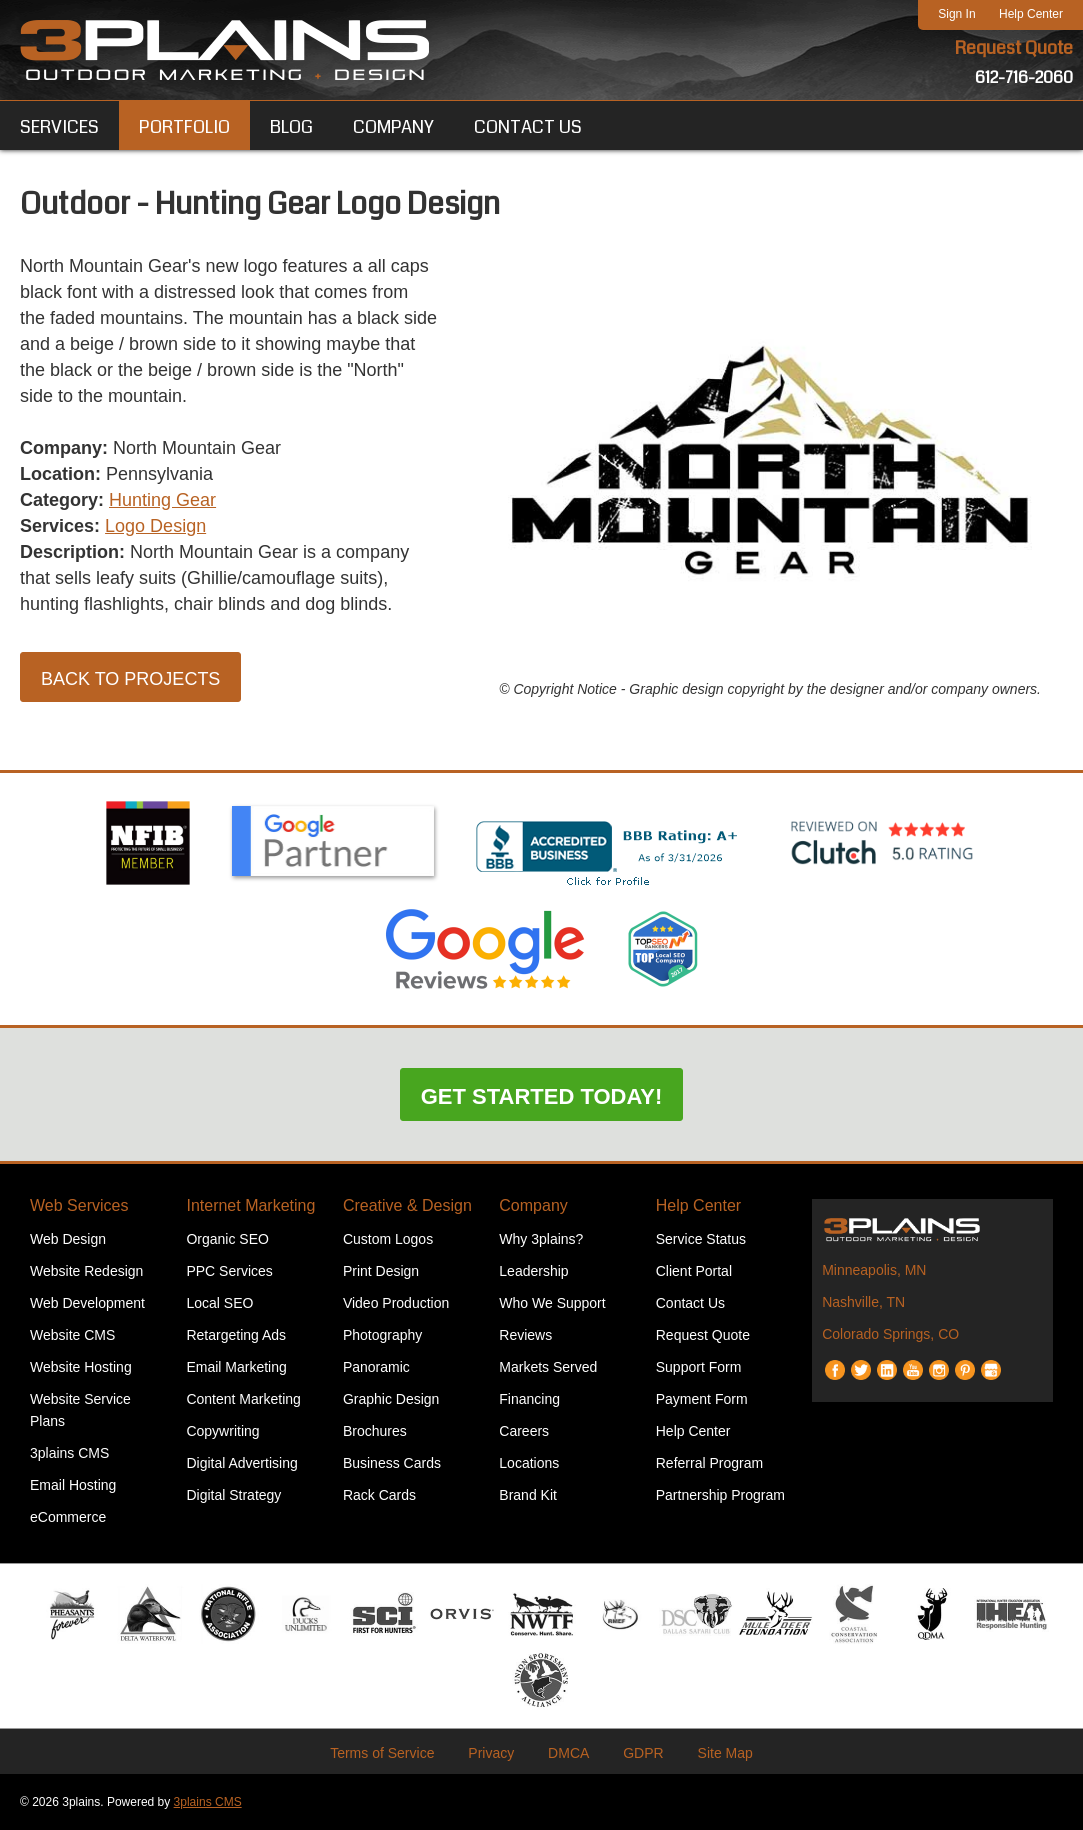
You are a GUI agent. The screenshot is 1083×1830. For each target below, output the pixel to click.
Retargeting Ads (236, 1335)
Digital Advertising (241, 1463)
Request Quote (1014, 48)
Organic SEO (227, 1239)
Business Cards (392, 1463)
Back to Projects (130, 679)
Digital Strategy (233, 1495)
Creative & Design (407, 1205)
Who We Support (552, 1303)
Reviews (525, 1335)
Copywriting (222, 1431)
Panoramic (376, 1367)
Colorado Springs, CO (890, 1334)
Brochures (375, 1431)
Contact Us (690, 1303)
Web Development (87, 1303)
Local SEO (219, 1303)
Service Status (701, 1239)
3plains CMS (69, 1453)
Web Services (79, 1205)
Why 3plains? (541, 1239)
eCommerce (68, 1517)
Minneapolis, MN (874, 1270)
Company (533, 1205)
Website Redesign (86, 1271)
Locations (529, 1463)
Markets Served (548, 1367)
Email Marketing (236, 1367)
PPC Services (229, 1271)
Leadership (533, 1271)
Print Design (381, 1271)
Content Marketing (243, 1399)
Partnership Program (720, 1495)
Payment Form (702, 1399)
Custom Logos (388, 1239)
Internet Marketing (250, 1205)
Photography (382, 1335)
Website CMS (72, 1335)
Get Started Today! (542, 1096)
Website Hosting (81, 1367)
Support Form (699, 1367)
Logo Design (155, 526)
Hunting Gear (162, 500)
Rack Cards (379, 1495)
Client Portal (694, 1271)
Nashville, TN (863, 1302)
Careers (524, 1431)
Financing (529, 1399)
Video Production (396, 1303)
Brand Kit (528, 1495)
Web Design (68, 1239)
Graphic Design (391, 1399)
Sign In (956, 14)
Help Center (1031, 14)
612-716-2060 (1024, 77)
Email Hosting (73, 1485)
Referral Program (709, 1463)
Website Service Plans (80, 1410)
